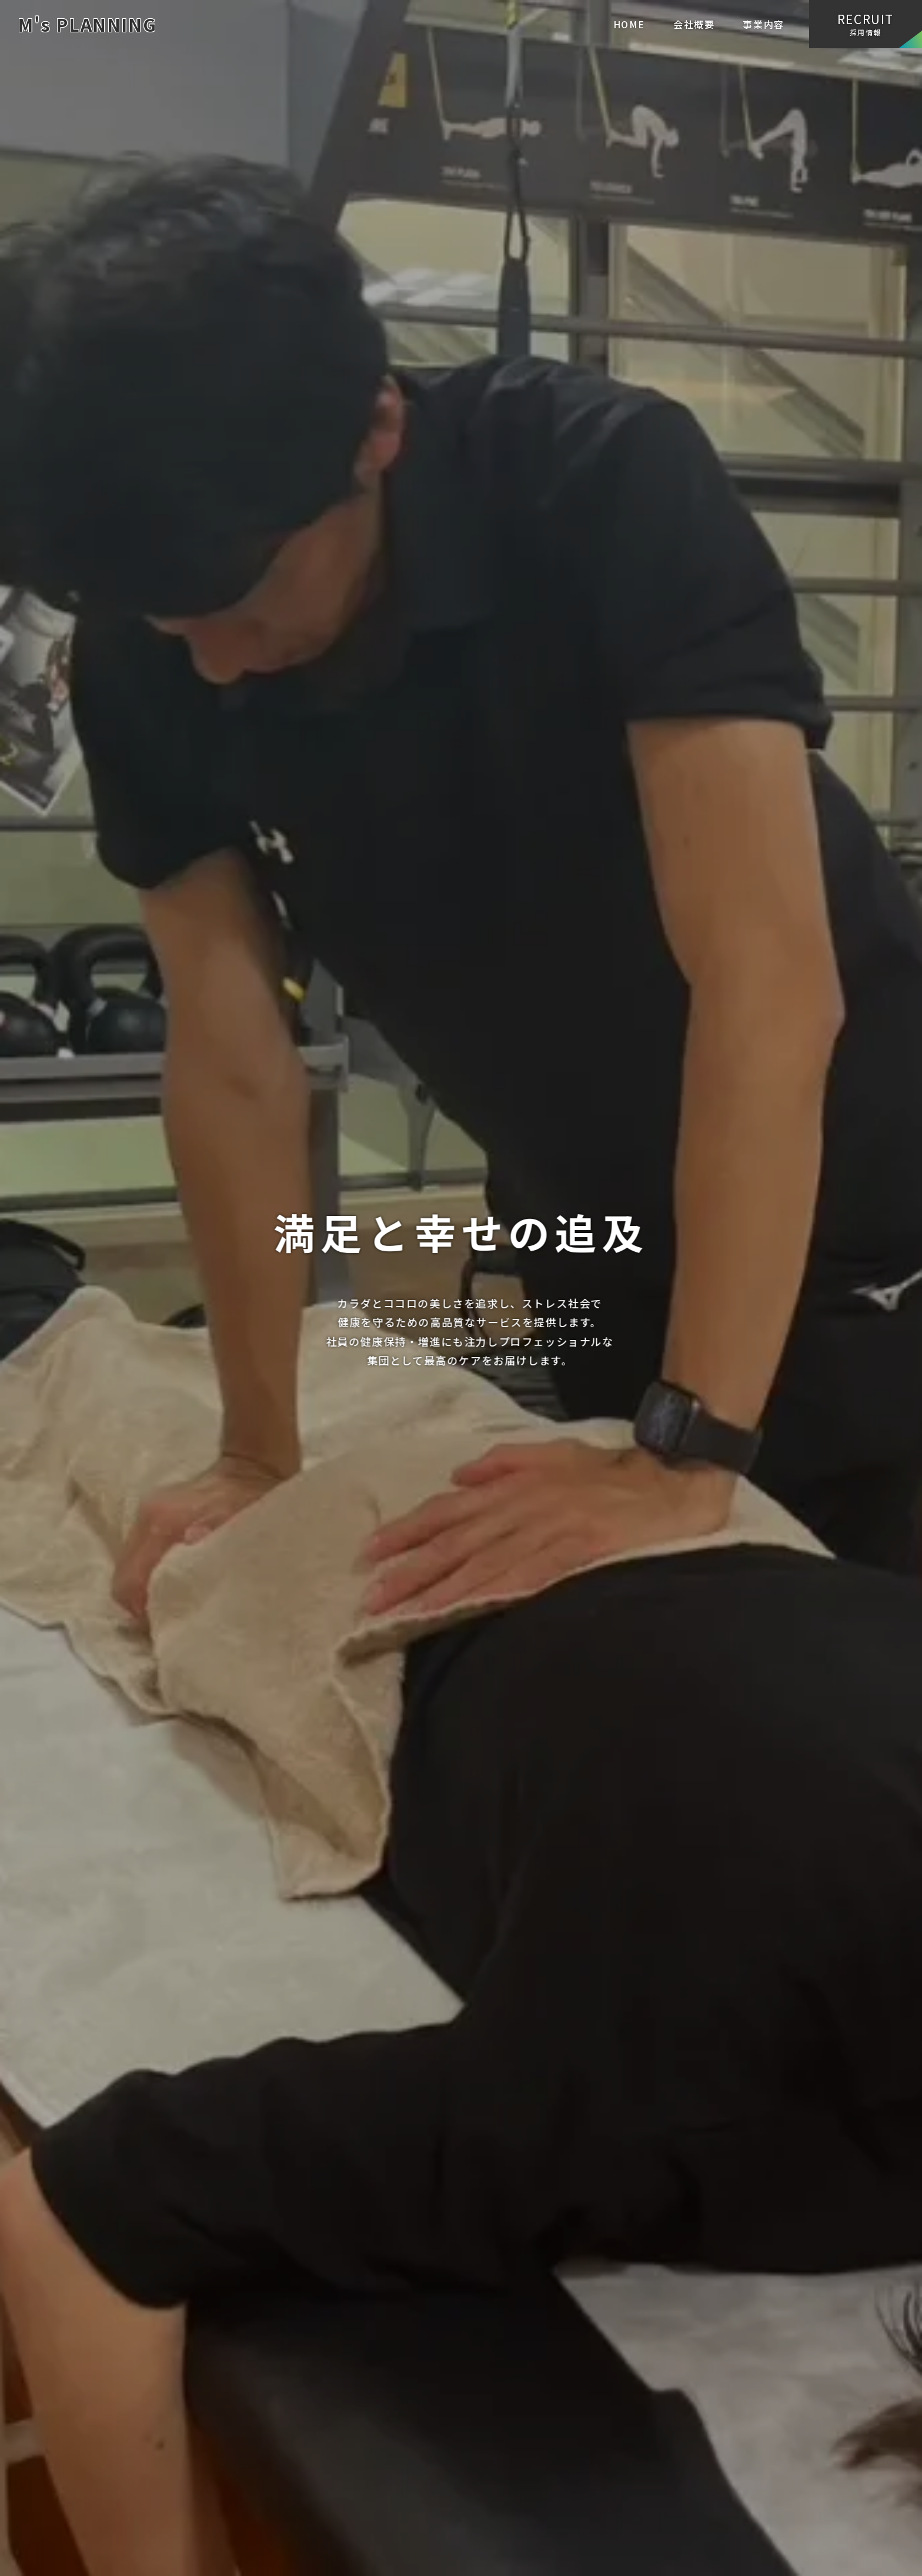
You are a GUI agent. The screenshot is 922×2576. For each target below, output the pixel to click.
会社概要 (693, 24)
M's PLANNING (87, 24)
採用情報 (865, 23)
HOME (629, 24)
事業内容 (763, 24)
